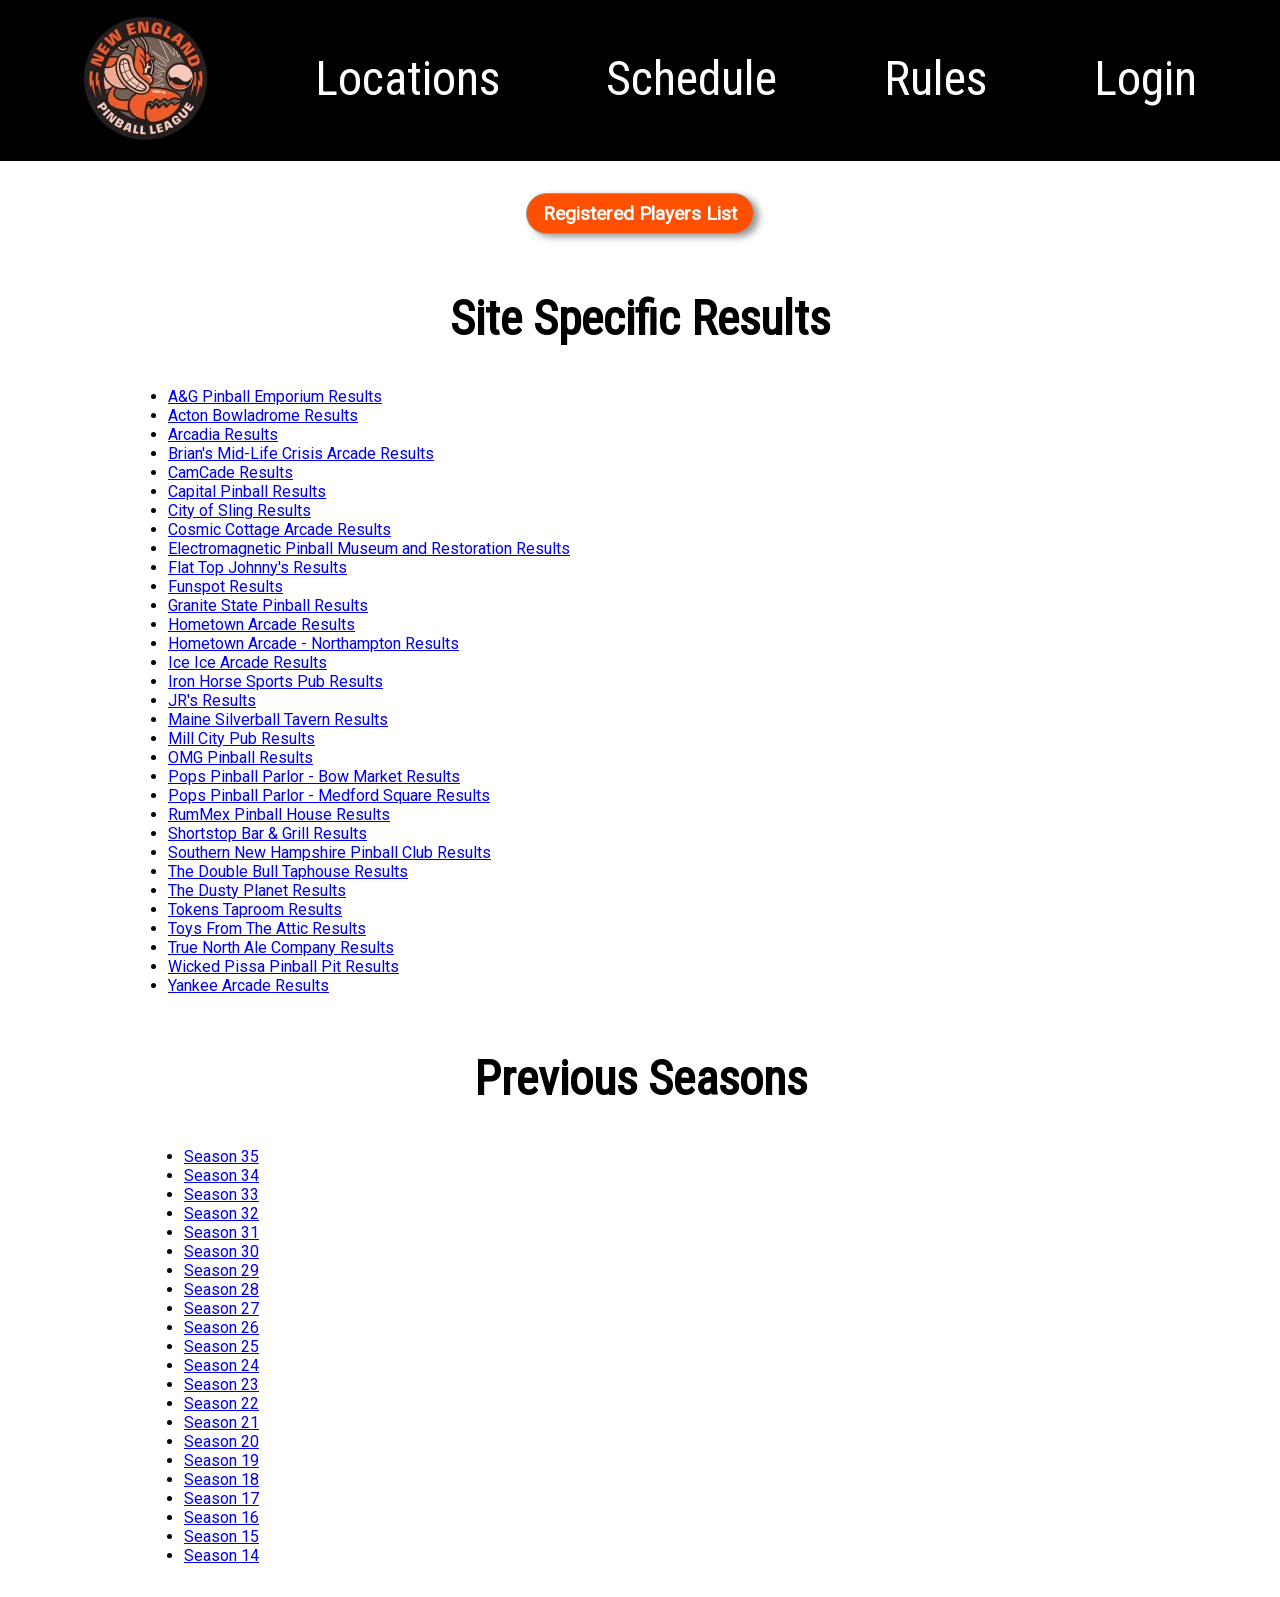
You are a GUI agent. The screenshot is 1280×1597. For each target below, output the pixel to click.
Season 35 (221, 1156)
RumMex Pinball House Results (279, 814)
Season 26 (221, 1327)
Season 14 (221, 1555)
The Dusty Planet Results (257, 890)
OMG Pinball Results (240, 757)
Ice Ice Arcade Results (247, 662)
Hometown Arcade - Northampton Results (313, 643)
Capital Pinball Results (247, 491)
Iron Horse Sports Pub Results (275, 681)
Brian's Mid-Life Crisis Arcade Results (301, 453)
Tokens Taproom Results (255, 909)
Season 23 (221, 1384)
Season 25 (221, 1346)
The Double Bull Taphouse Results (288, 871)
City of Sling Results (239, 510)
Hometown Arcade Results (261, 624)
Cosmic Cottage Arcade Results (279, 529)
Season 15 (221, 1536)
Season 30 (221, 1251)
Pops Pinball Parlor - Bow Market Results (314, 776)
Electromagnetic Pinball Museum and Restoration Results (369, 548)
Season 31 (221, 1232)
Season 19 (221, 1460)
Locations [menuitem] (407, 78)
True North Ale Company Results (281, 947)
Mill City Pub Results (241, 738)
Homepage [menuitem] (145, 141)
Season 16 (221, 1517)
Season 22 (221, 1403)
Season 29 (221, 1270)
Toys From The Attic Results (267, 928)
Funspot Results (225, 586)
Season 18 (221, 1479)
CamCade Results (230, 472)
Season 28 (221, 1289)
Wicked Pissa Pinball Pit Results (283, 966)
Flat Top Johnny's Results (257, 567)
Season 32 (221, 1213)
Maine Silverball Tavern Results (278, 719)
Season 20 (221, 1441)
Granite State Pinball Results (268, 605)
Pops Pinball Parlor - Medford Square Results (329, 795)
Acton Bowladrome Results (263, 415)
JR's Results (212, 700)
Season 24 (221, 1365)
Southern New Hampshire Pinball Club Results (329, 852)
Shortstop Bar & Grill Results (267, 833)
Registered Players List (640, 213)
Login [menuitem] (1145, 78)
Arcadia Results (223, 434)
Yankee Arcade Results (248, 985)
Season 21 (221, 1422)
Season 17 (221, 1498)
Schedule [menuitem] (691, 78)
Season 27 (221, 1308)
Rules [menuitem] (935, 78)
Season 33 (221, 1194)
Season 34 (221, 1175)
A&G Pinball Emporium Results (275, 396)
